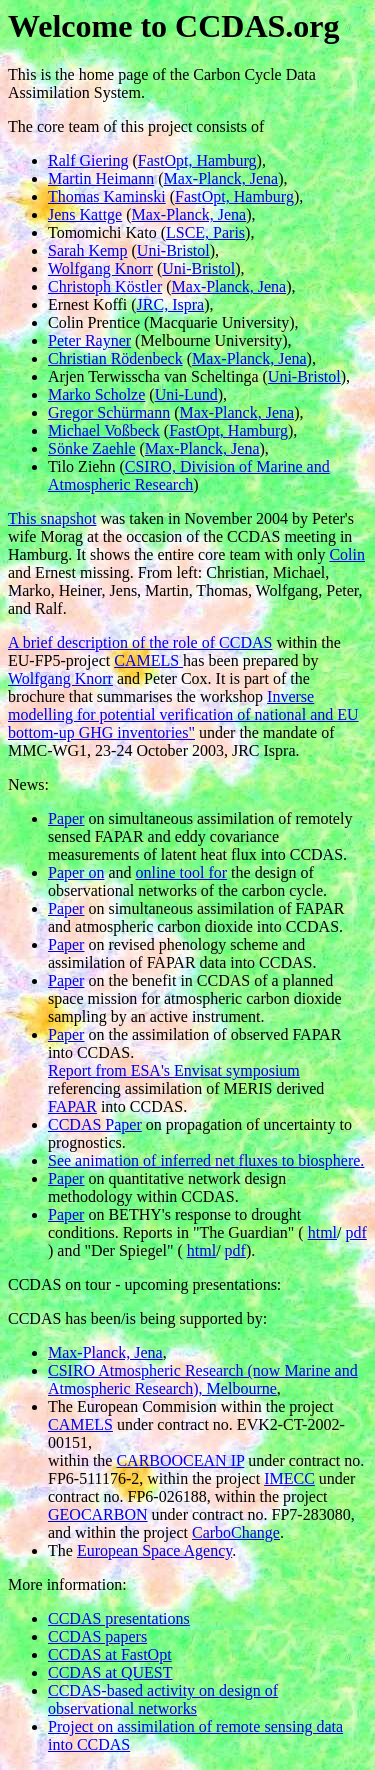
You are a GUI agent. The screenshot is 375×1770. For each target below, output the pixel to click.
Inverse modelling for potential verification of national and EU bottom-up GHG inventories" (183, 714)
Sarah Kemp (88, 250)
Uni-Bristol (173, 250)
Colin (347, 554)
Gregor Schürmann (109, 412)
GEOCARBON (98, 1514)
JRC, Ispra (171, 304)
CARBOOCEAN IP (180, 1460)
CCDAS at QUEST (110, 1672)
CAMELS (148, 660)
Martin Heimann (101, 178)
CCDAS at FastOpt (110, 1654)
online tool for (182, 872)
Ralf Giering (88, 160)
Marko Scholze (96, 394)
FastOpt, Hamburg (197, 160)
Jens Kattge (85, 214)
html (322, 1232)
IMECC (289, 1478)
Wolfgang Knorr (100, 268)
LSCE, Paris (205, 232)
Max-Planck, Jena (221, 178)
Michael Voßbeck (104, 430)
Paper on (76, 872)
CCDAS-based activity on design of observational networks (163, 1699)
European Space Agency (154, 1550)
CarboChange (236, 1532)
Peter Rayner (89, 340)
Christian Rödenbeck (115, 358)
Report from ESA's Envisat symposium (174, 1070)
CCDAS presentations (119, 1618)
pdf (355, 1232)
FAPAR (72, 1106)
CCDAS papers (97, 1636)
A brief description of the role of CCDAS (140, 642)
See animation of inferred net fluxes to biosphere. (206, 1160)
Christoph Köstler (105, 286)
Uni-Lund (186, 394)
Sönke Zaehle (92, 448)
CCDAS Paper (95, 1124)
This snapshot (52, 518)
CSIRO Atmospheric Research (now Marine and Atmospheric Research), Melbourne (203, 1379)
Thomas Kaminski (107, 196)
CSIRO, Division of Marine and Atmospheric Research (189, 475)
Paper (66, 818)
